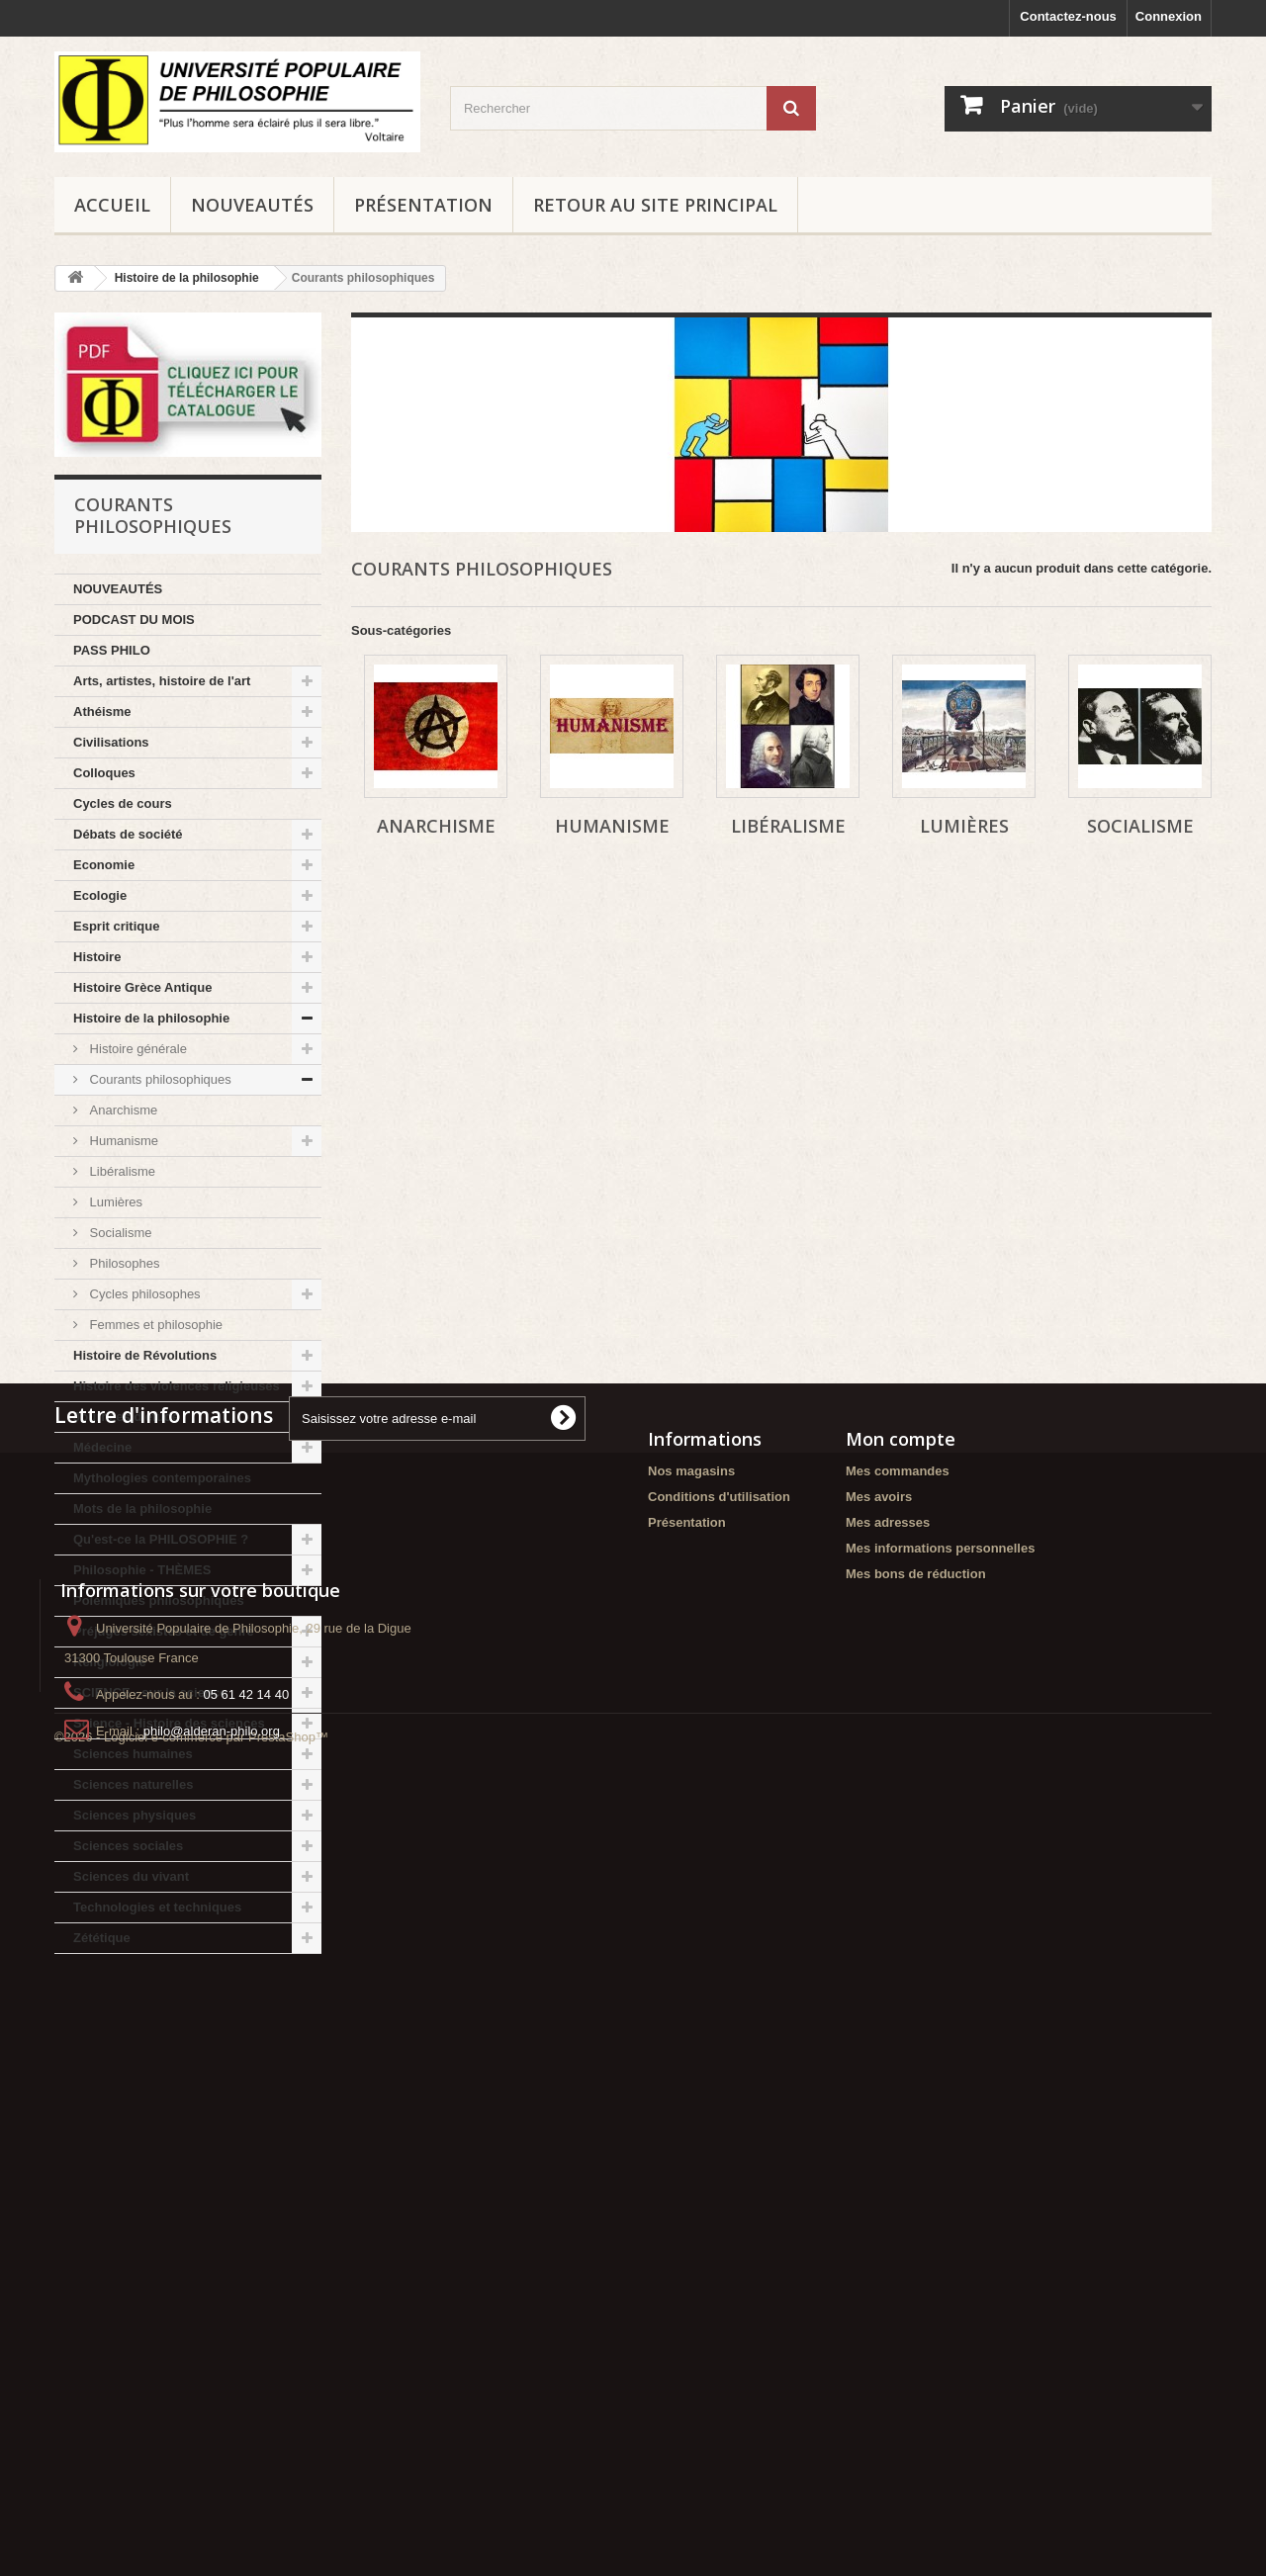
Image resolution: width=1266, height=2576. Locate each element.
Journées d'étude (126, 1416)
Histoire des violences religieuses (176, 1385)
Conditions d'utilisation (719, 2146)
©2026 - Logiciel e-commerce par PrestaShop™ (191, 2522)
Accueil (112, 205)
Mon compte (900, 2088)
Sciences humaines (133, 1753)
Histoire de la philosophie (151, 1018)
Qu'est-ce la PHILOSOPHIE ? (160, 1539)
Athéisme (102, 711)
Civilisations (111, 742)
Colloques (104, 772)
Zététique (102, 1937)
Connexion (1168, 16)
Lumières (114, 1202)
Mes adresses (888, 2172)
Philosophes (122, 1263)
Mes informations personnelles (940, 2197)
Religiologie (109, 1661)
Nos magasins (691, 2120)
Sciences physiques (134, 1815)
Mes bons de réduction (916, 2223)
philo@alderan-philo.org (211, 2446)
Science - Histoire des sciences (169, 1723)
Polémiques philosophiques (158, 1600)
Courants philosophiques (158, 1079)
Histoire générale (136, 1048)
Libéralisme (120, 1171)
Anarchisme (121, 1110)
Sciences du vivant (131, 1876)
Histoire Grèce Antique (142, 987)
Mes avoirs (879, 2146)
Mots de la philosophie (142, 1508)
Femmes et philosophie (154, 1324)
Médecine (102, 1447)
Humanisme (122, 1140)
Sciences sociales (128, 1845)
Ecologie (100, 895)
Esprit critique (116, 926)
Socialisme (118, 1232)
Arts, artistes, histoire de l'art (161, 680)
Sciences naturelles (133, 1784)
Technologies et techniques (157, 1907)
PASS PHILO (111, 650)
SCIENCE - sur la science (149, 1692)
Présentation (423, 205)
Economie (104, 864)
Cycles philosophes (143, 1294)
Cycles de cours (122, 803)
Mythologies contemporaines (162, 1477)
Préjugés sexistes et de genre (163, 1631)
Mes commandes (898, 2120)
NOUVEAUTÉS (252, 205)
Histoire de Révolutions (145, 1355)
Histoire (97, 956)
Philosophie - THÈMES (142, 1569)
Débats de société (128, 834)
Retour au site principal (655, 205)
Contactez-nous (1068, 16)
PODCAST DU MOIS (134, 619)
